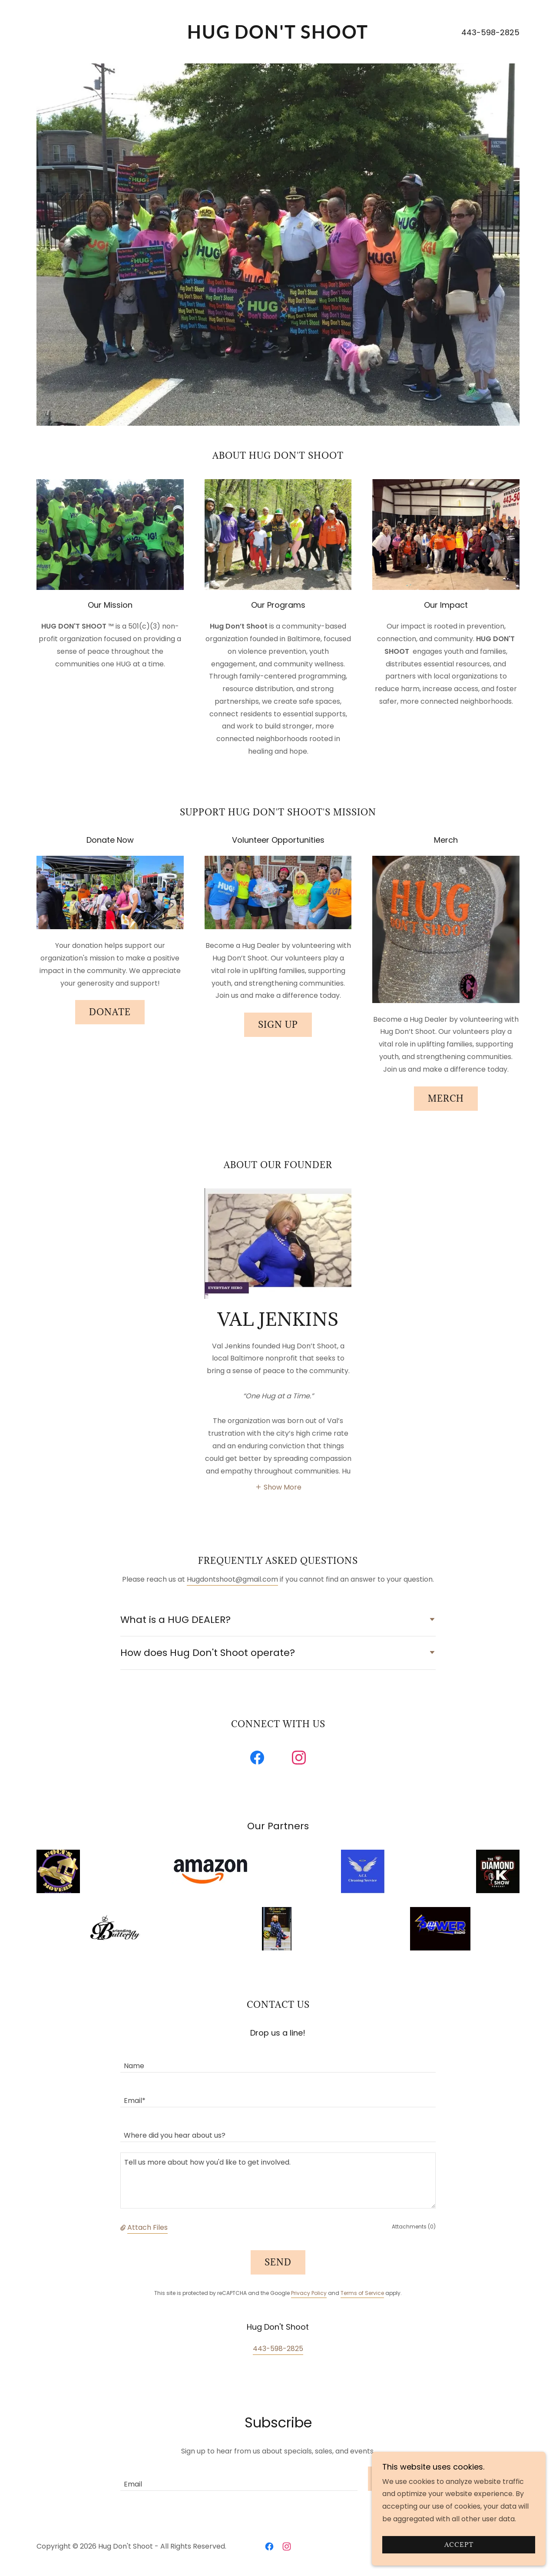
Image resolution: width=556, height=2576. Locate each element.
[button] (278, 1486)
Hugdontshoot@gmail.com (232, 1579)
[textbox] (277, 2060)
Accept (458, 2545)
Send (278, 2262)
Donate (110, 1012)
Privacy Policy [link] (309, 2293)
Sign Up (278, 1024)
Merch (446, 1098)
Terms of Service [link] (362, 2293)
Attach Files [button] (147, 2227)
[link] (278, 36)
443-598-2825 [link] (490, 32)
